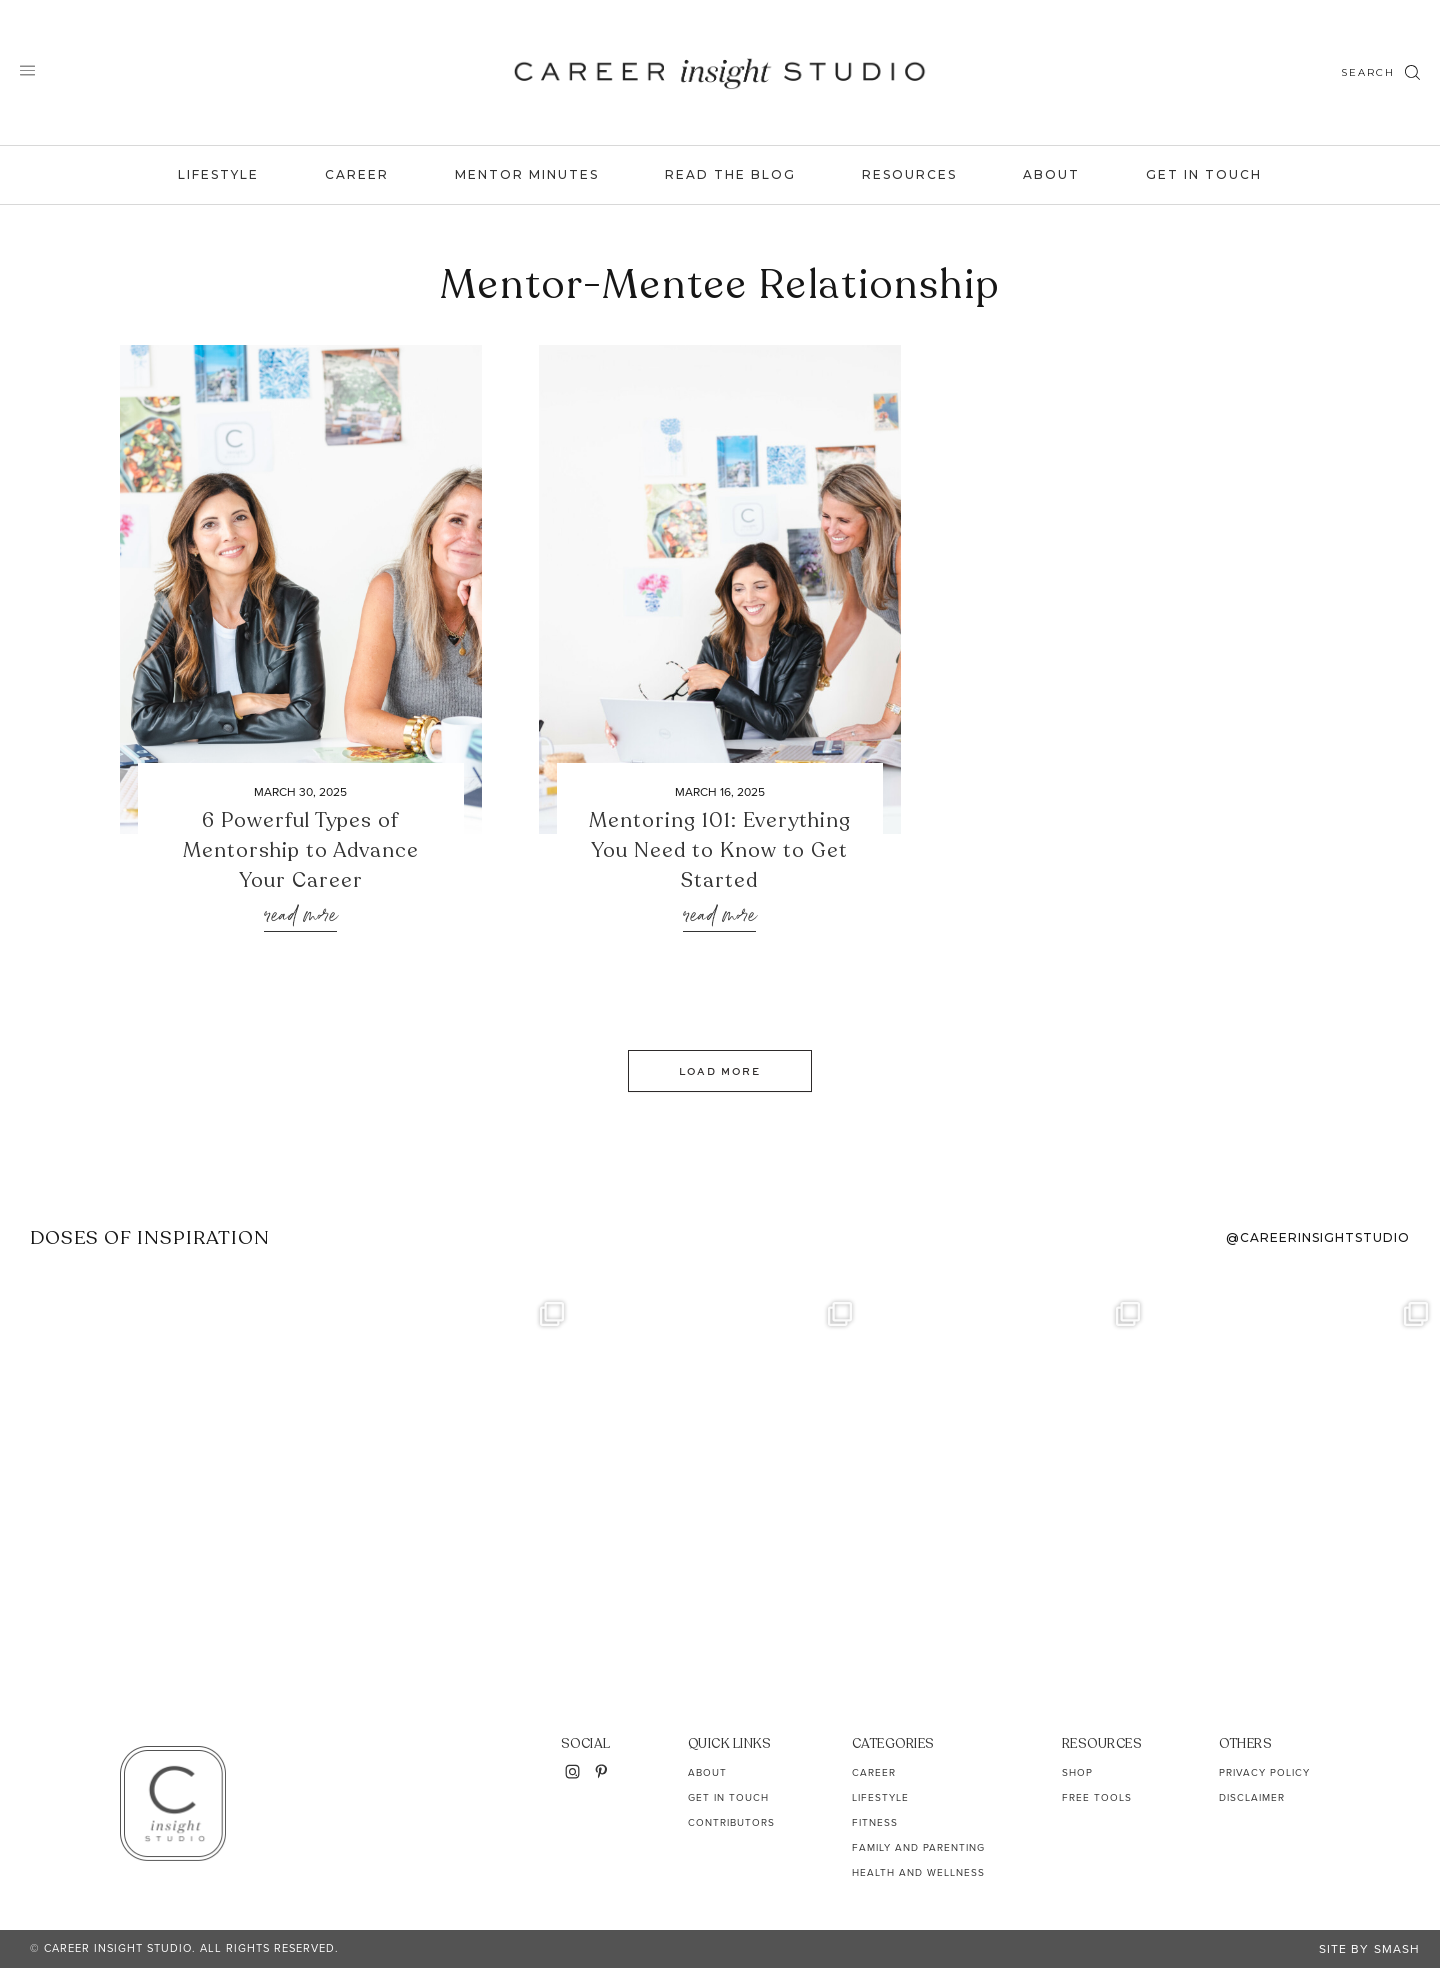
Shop (1077, 1772)
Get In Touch (1204, 174)
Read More (300, 916)
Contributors (731, 1822)
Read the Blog (730, 174)
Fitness (875, 1822)
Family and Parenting (918, 1847)
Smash (1397, 1949)
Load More (720, 1071)
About (1051, 174)
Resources (909, 174)
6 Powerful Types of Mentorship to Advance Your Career (301, 850)
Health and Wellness (918, 1872)
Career (357, 174)
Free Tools (1097, 1797)
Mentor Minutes (527, 174)
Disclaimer (1252, 1797)
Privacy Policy (1264, 1772)
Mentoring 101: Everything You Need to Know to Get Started (720, 850)
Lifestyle (218, 174)
